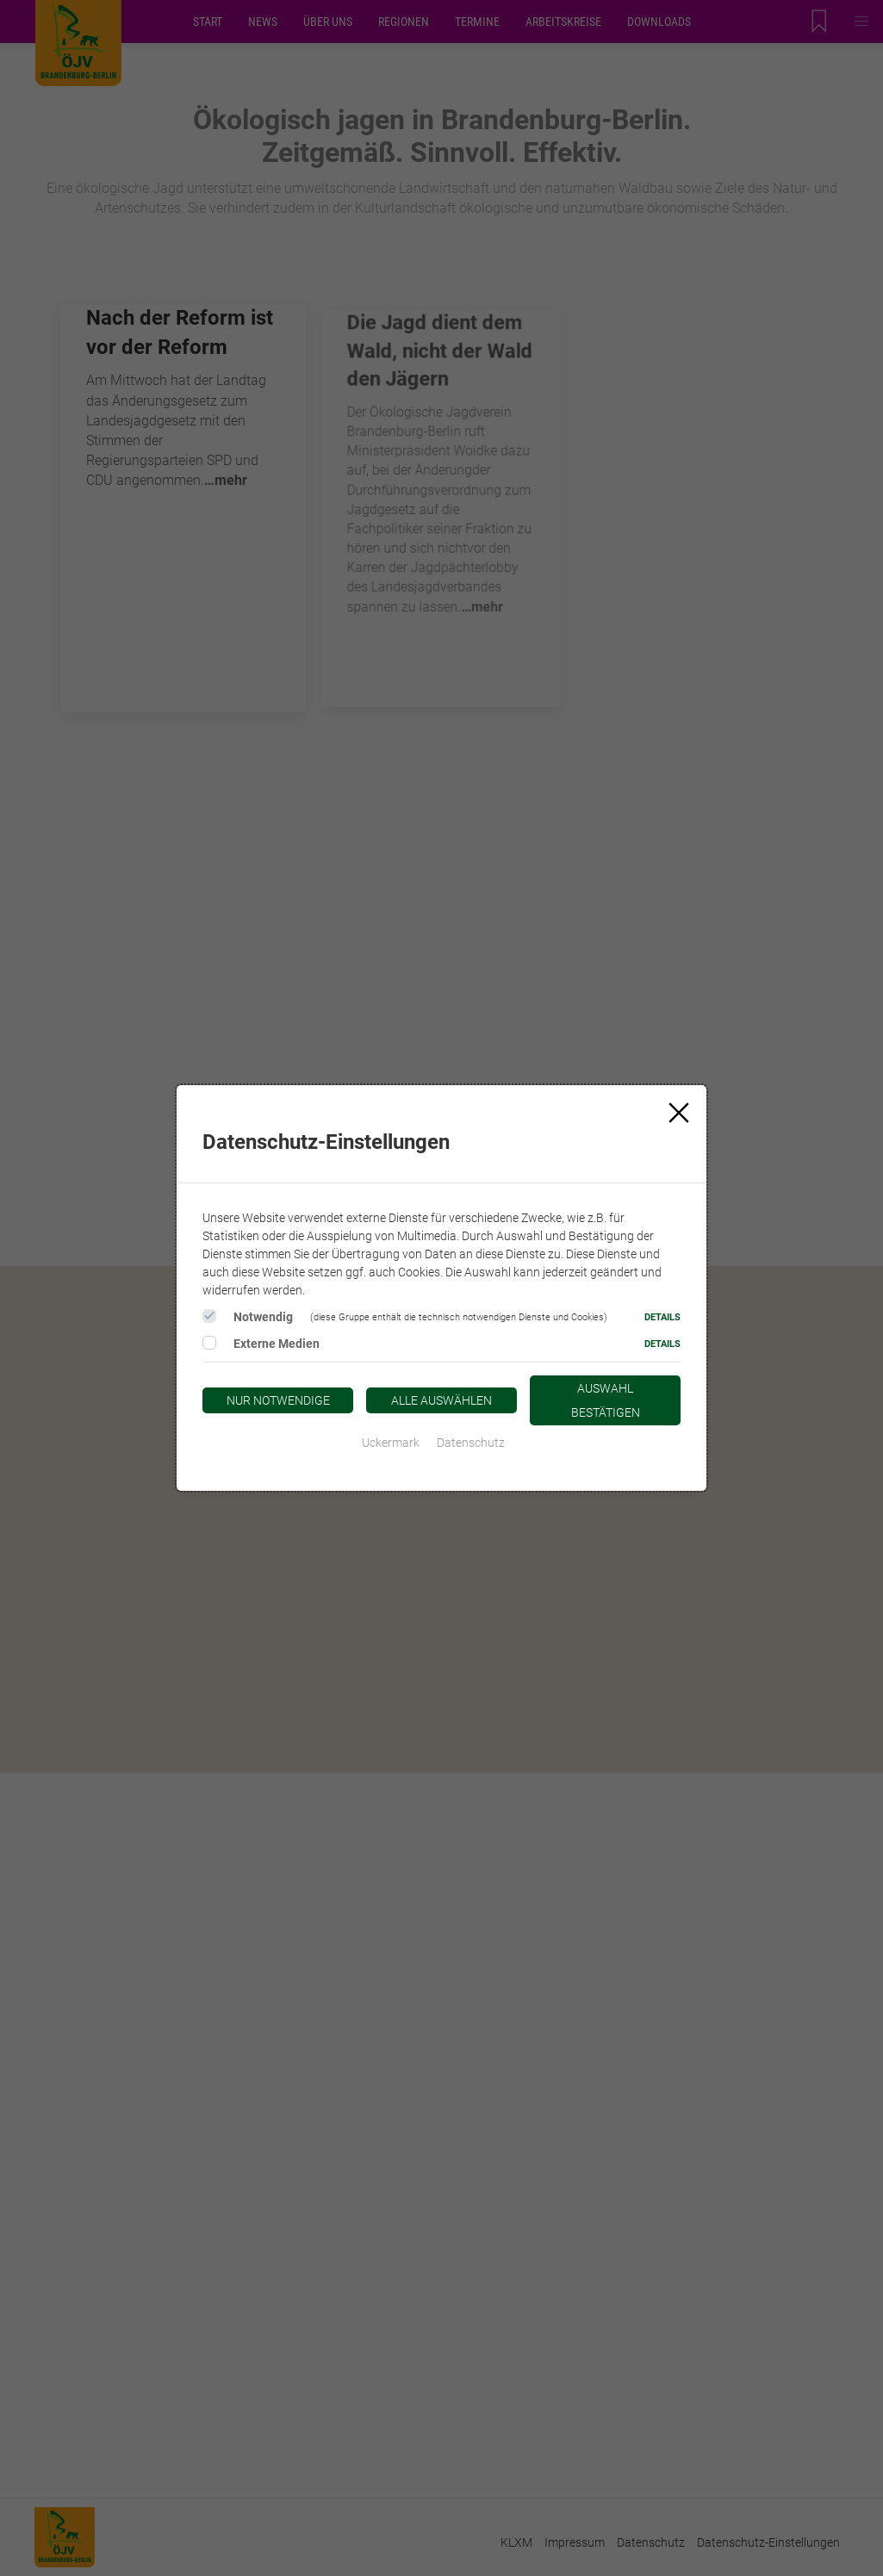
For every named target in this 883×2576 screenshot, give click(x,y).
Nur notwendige (278, 1400)
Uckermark (391, 1442)
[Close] (678, 1112)
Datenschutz (471, 1442)
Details (662, 1317)
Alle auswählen (441, 1400)
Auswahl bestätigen (605, 1400)
